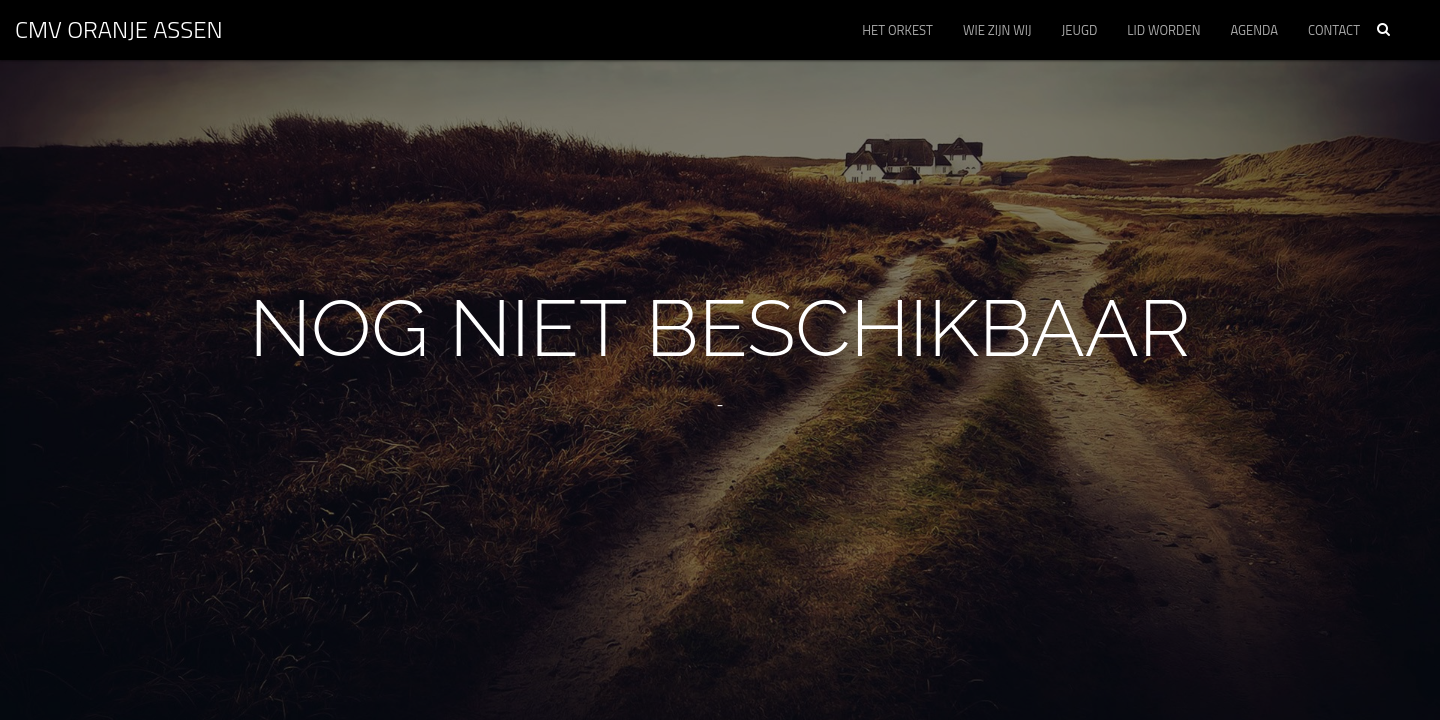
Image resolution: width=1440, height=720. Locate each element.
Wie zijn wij (997, 30)
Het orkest (897, 30)
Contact (1334, 30)
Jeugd (1080, 30)
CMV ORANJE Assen (119, 29)
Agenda (1254, 30)
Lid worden (1163, 30)
